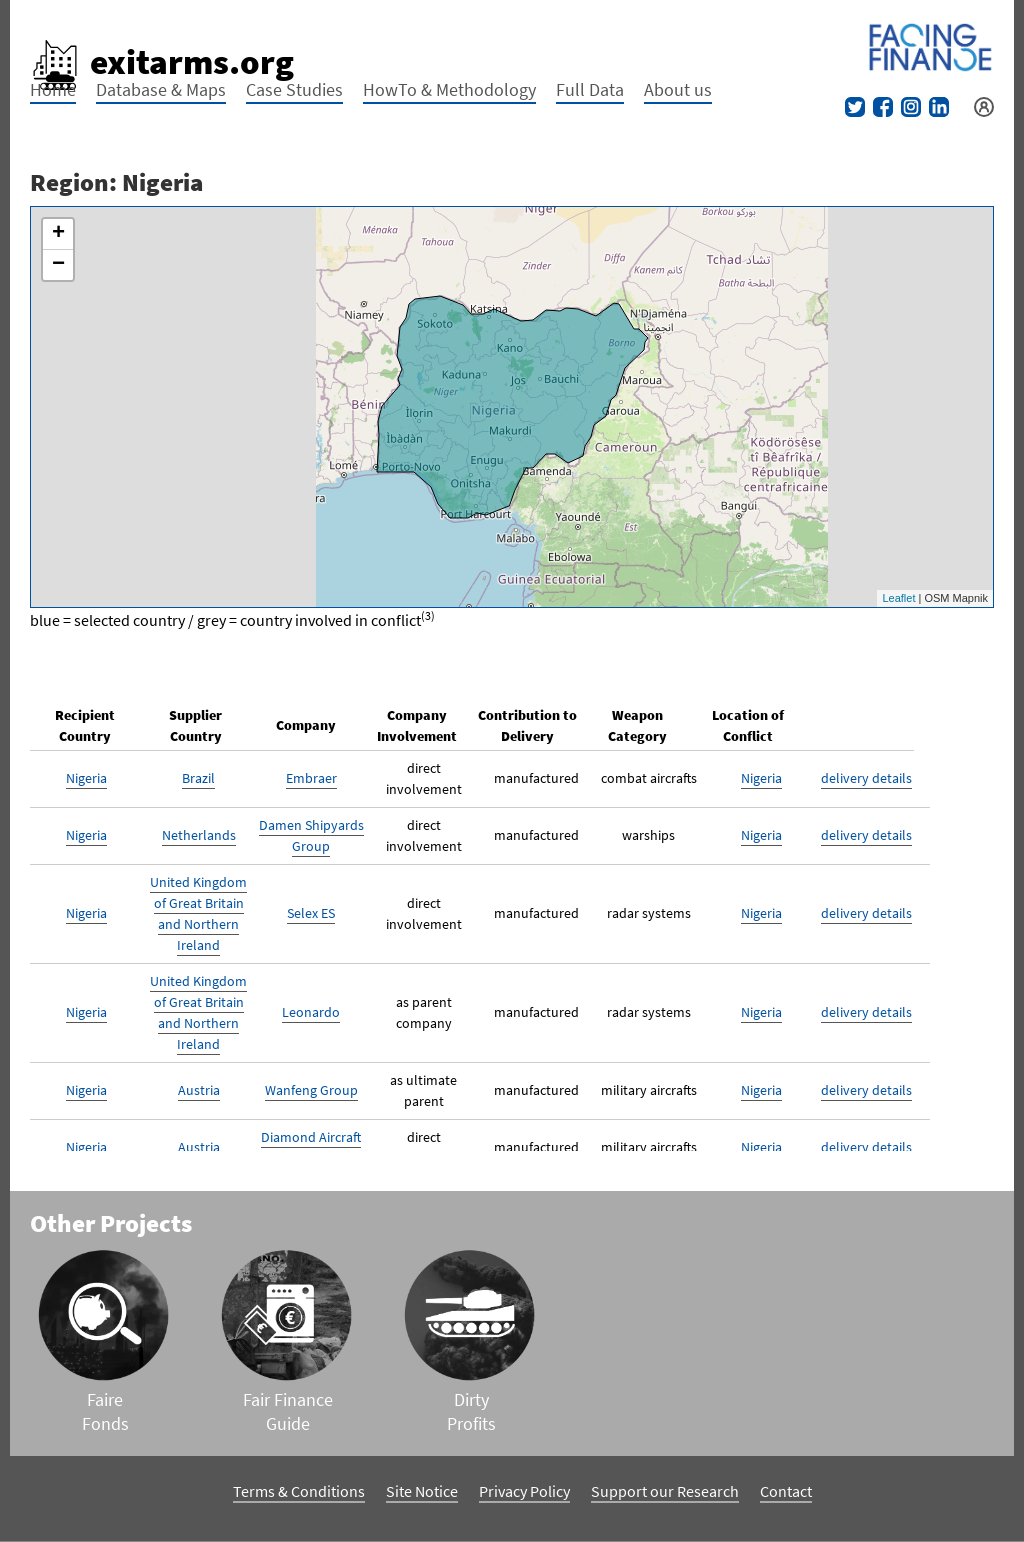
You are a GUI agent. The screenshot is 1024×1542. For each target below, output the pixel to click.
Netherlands (199, 835)
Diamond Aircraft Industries (311, 1147)
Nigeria (86, 778)
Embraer (311, 778)
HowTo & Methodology (449, 89)
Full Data (590, 89)
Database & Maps (161, 89)
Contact (786, 1491)
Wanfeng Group (311, 1090)
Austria (199, 1090)
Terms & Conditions (299, 1491)
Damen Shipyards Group (311, 835)
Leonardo (311, 1012)
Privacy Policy (524, 1491)
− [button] (58, 265)
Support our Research (665, 1491)
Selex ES (311, 913)
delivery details (866, 778)
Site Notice (422, 1491)
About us (678, 89)
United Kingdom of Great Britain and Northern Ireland (198, 913)
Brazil (198, 778)
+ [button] (58, 234)
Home (53, 89)
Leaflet (898, 598)
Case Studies (294, 89)
